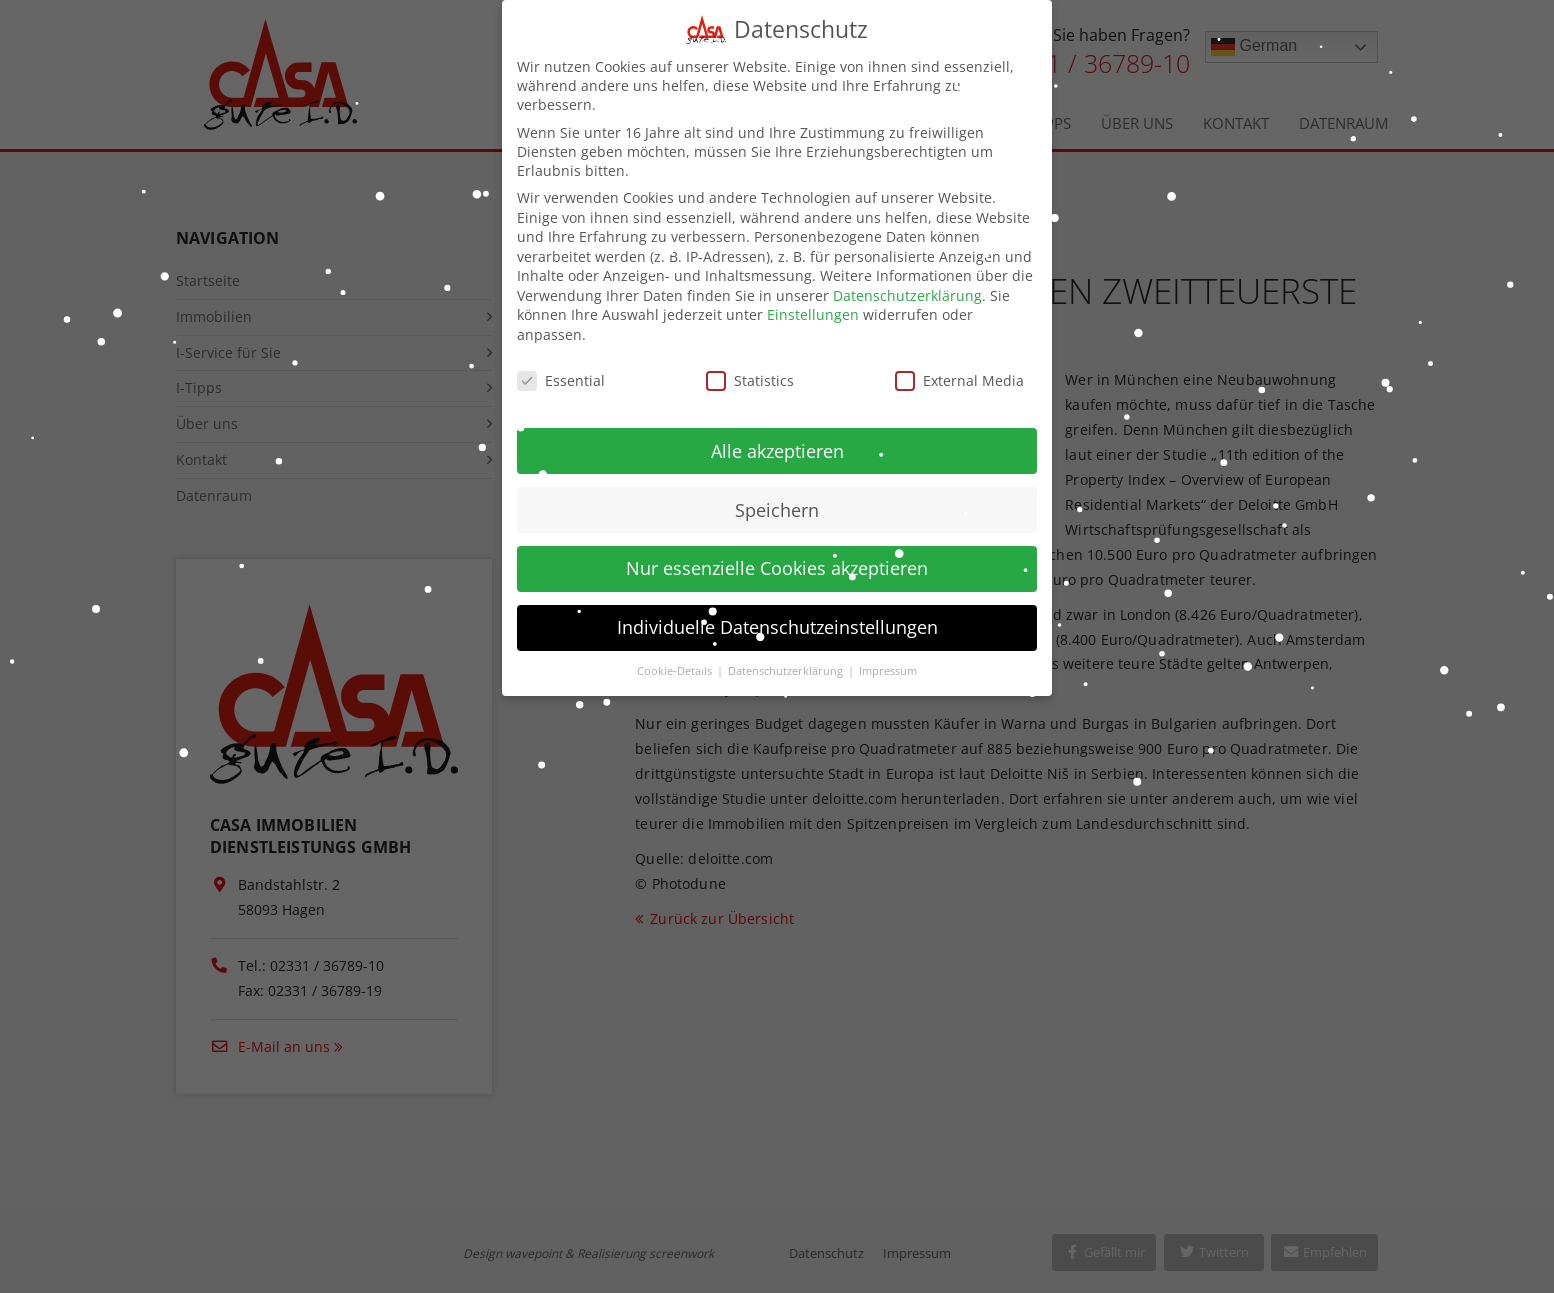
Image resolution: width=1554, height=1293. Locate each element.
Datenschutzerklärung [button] (787, 651)
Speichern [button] (777, 489)
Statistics (750, 360)
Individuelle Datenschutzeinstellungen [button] (777, 607)
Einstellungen (813, 294)
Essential (561, 360)
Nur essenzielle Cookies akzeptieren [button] (777, 548)
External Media (959, 360)
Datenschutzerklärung (907, 275)
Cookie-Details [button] (676, 651)
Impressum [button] (888, 651)
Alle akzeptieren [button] (777, 430)
